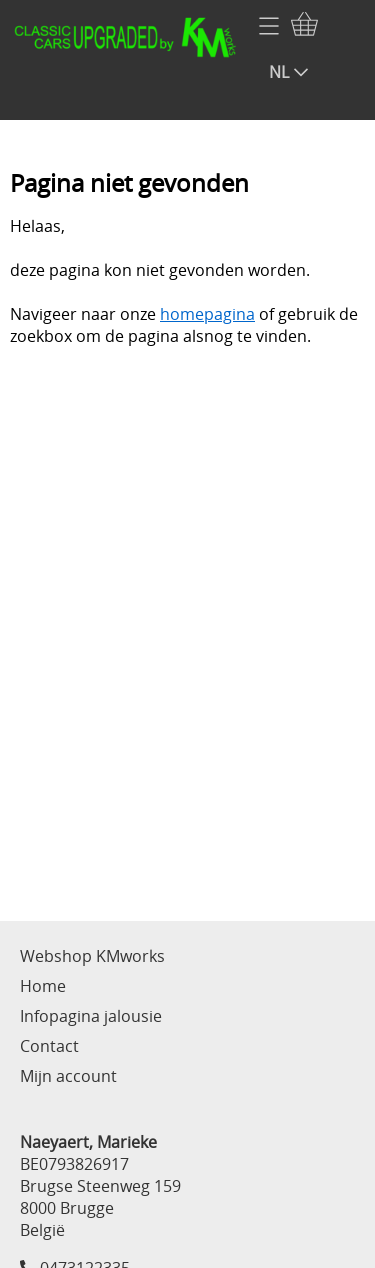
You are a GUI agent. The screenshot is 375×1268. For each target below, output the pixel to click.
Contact (49, 1046)
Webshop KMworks (92, 956)
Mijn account (68, 1076)
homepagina (207, 314)
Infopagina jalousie (91, 1016)
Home (43, 986)
